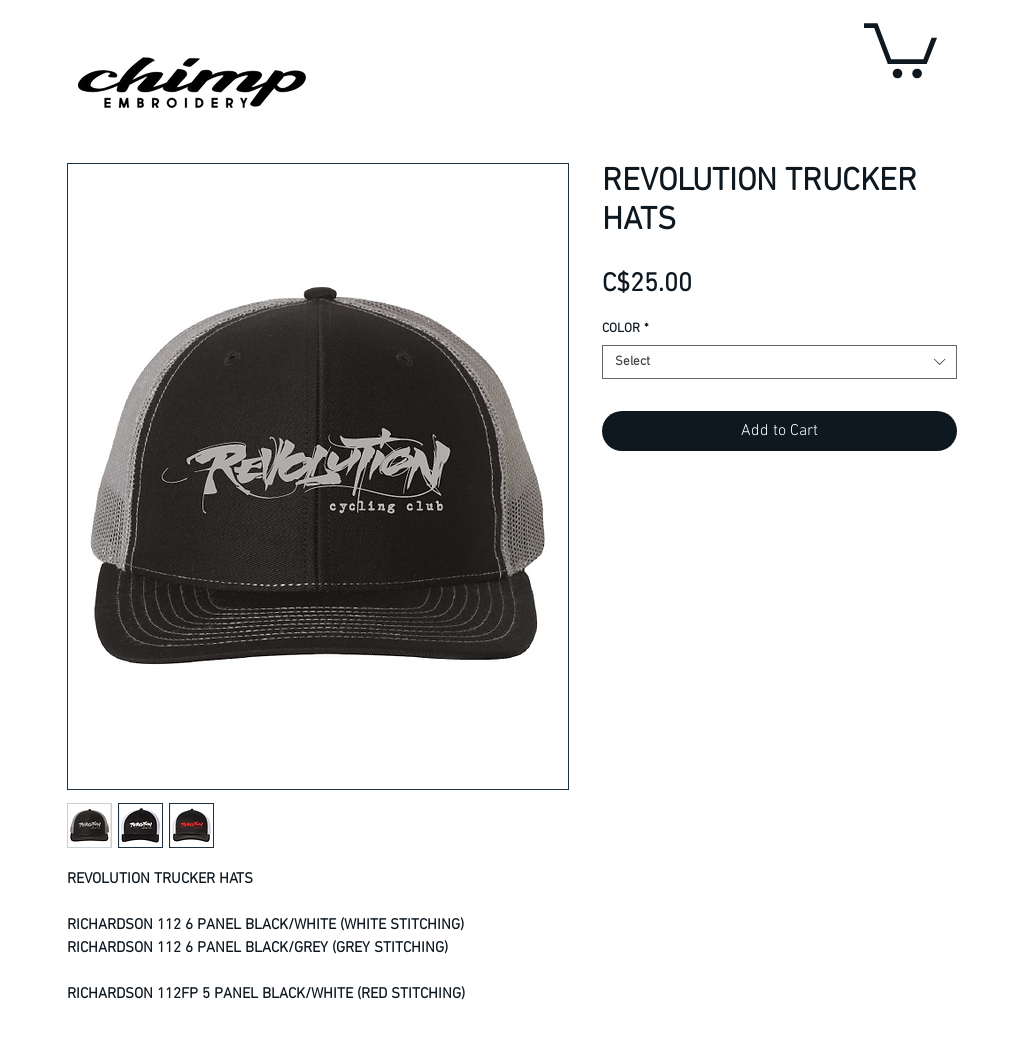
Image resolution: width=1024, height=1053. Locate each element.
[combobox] (779, 362)
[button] (900, 47)
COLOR (625, 329)
